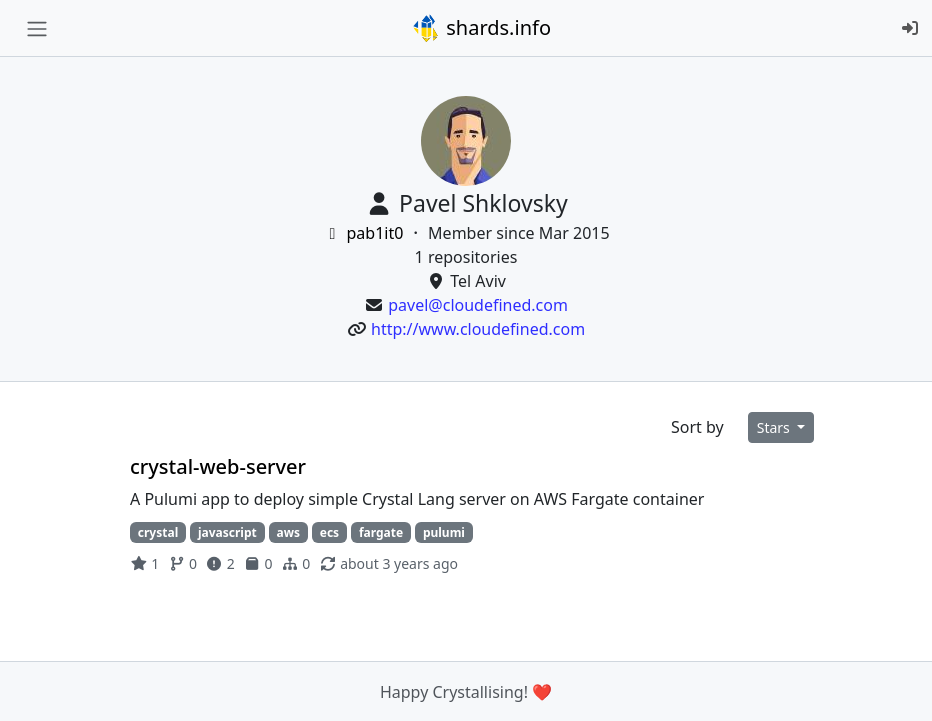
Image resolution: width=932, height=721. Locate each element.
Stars (775, 427)
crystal (158, 532)
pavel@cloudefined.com (478, 305)
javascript (227, 532)
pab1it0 (364, 233)
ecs (329, 532)
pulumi (444, 532)
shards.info (481, 28)
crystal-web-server (218, 466)
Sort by (697, 427)
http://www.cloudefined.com (478, 329)
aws (288, 532)
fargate (381, 532)
